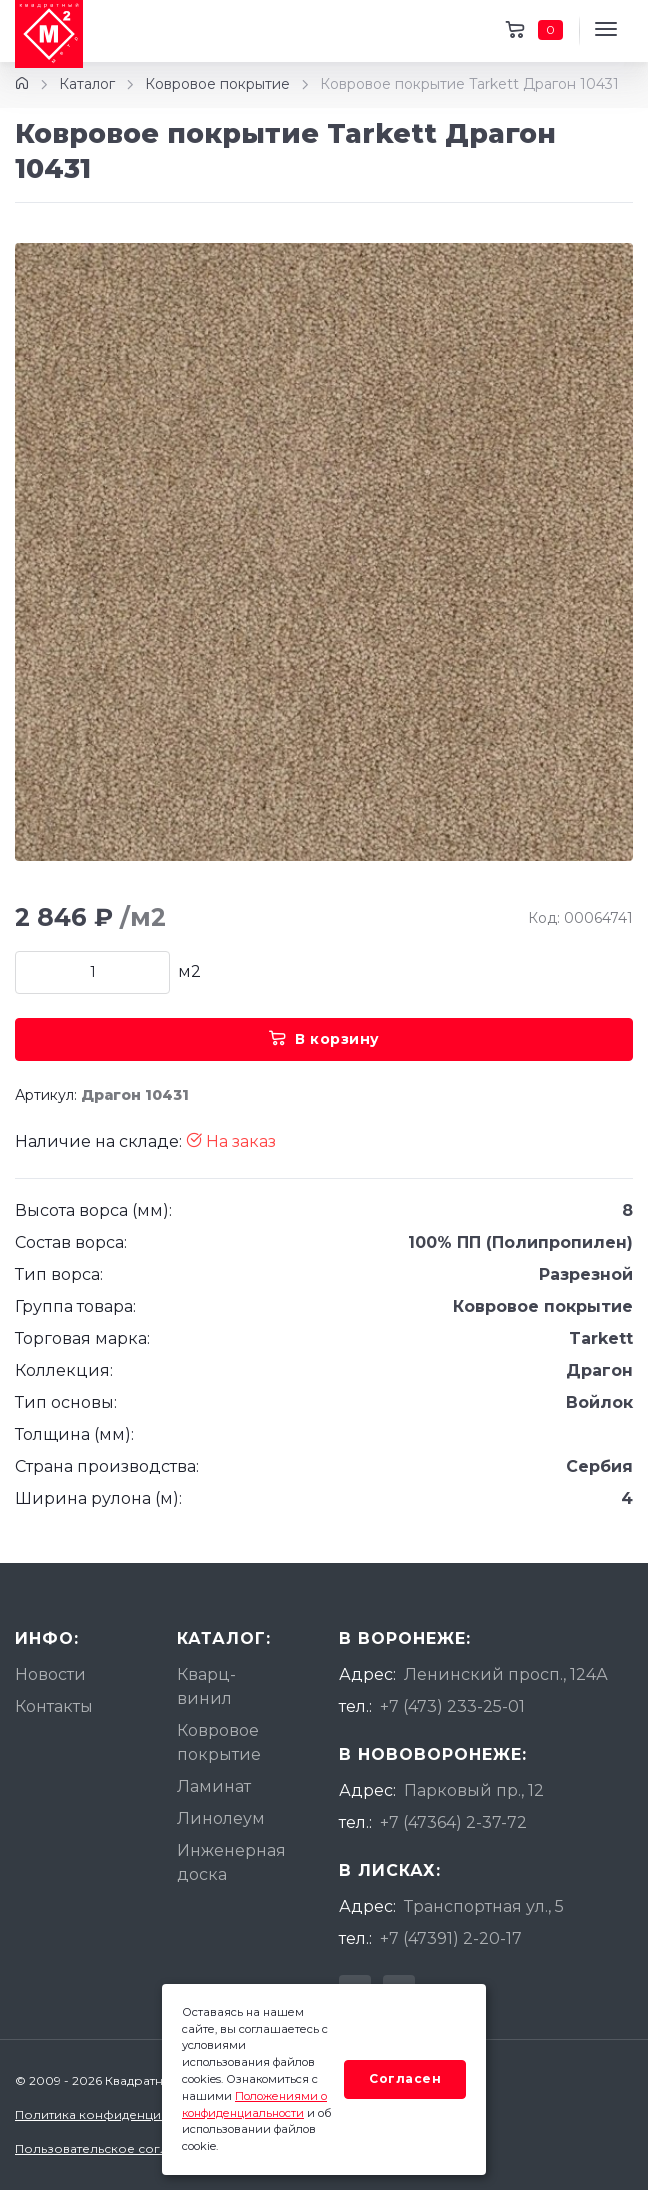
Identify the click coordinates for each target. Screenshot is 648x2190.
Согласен (405, 2078)
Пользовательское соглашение (116, 2148)
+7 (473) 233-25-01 (452, 1706)
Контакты (54, 1706)
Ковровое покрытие (217, 84)
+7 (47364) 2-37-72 (453, 1822)
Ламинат (214, 1786)
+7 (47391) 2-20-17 (451, 1938)
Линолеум (221, 1818)
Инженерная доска (231, 1862)
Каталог (87, 84)
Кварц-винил (206, 1686)
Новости (50, 1674)
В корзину (324, 1039)
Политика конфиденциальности (117, 2114)
